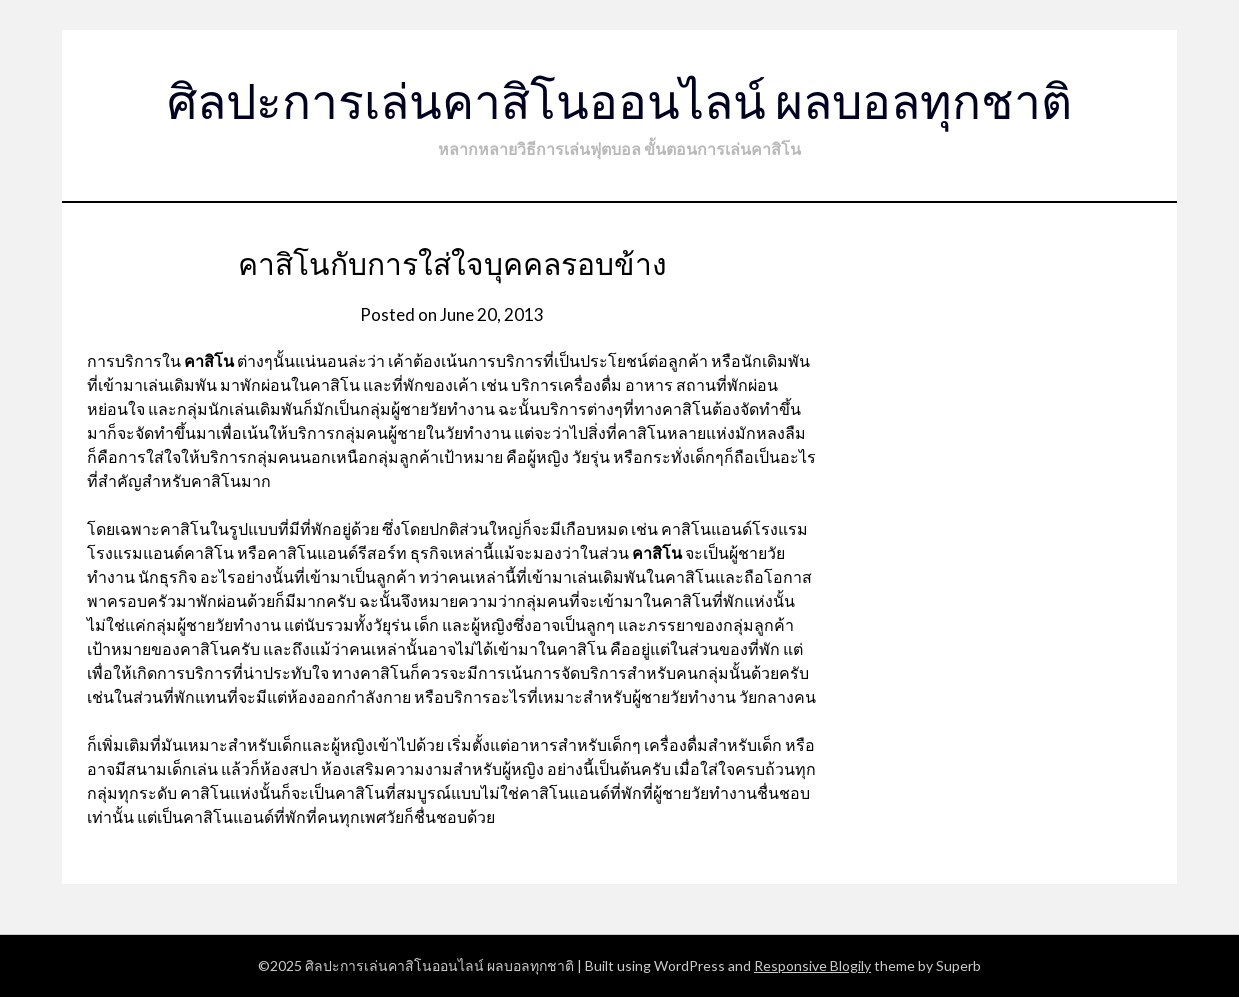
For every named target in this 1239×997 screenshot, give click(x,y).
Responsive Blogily (812, 965)
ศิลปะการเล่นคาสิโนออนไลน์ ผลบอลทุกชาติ (619, 100)
